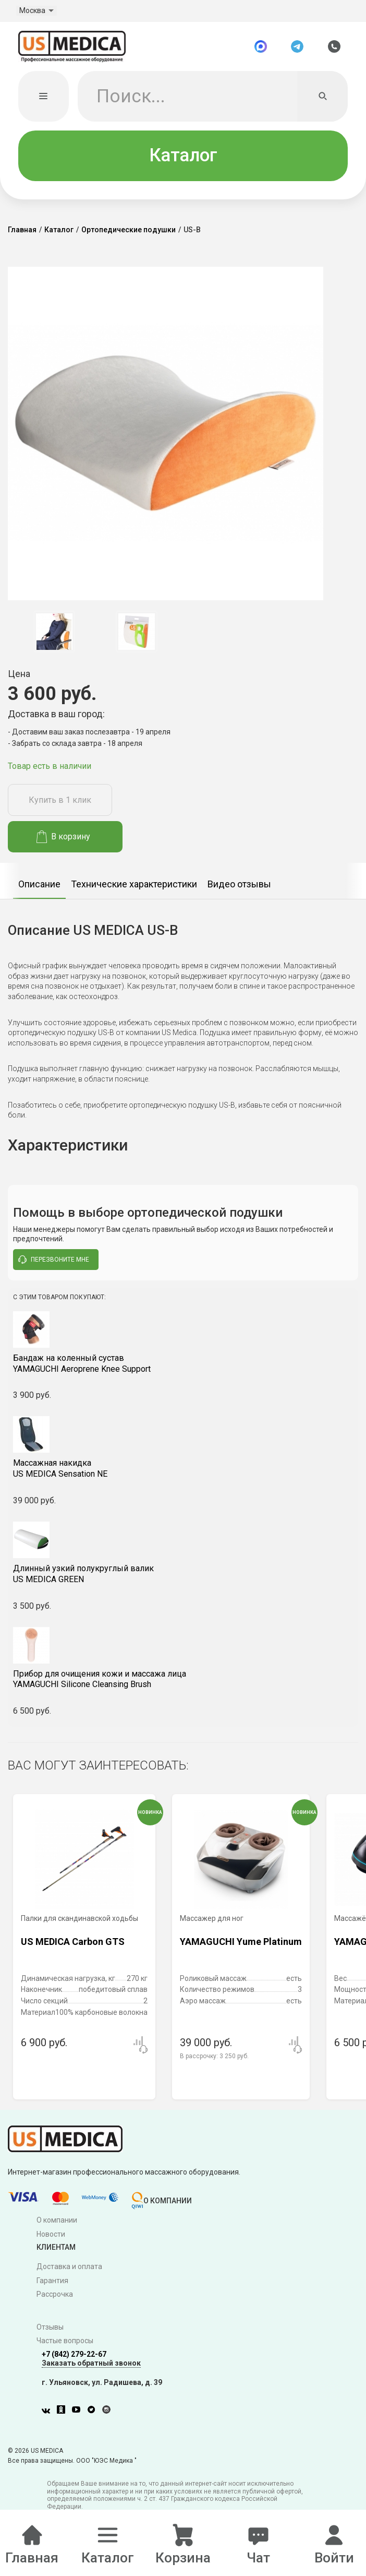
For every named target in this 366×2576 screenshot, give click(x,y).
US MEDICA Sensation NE (183, 1470)
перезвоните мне (53, 1261)
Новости (50, 2235)
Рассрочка (54, 2296)
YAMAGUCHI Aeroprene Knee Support (183, 1365)
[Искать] (322, 98)
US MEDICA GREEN (183, 1575)
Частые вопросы (64, 2342)
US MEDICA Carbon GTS (73, 1943)
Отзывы (50, 2328)
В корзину (63, 838)
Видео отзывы (239, 885)
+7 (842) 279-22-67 (74, 2356)
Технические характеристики (134, 885)
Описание (39, 885)
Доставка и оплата (69, 2268)
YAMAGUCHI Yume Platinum (241, 1943)
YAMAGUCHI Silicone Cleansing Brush (183, 1680)
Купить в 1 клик (60, 801)
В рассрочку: (214, 2057)
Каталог (183, 157)
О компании (56, 2221)
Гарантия (52, 2282)
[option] (54, 633)
